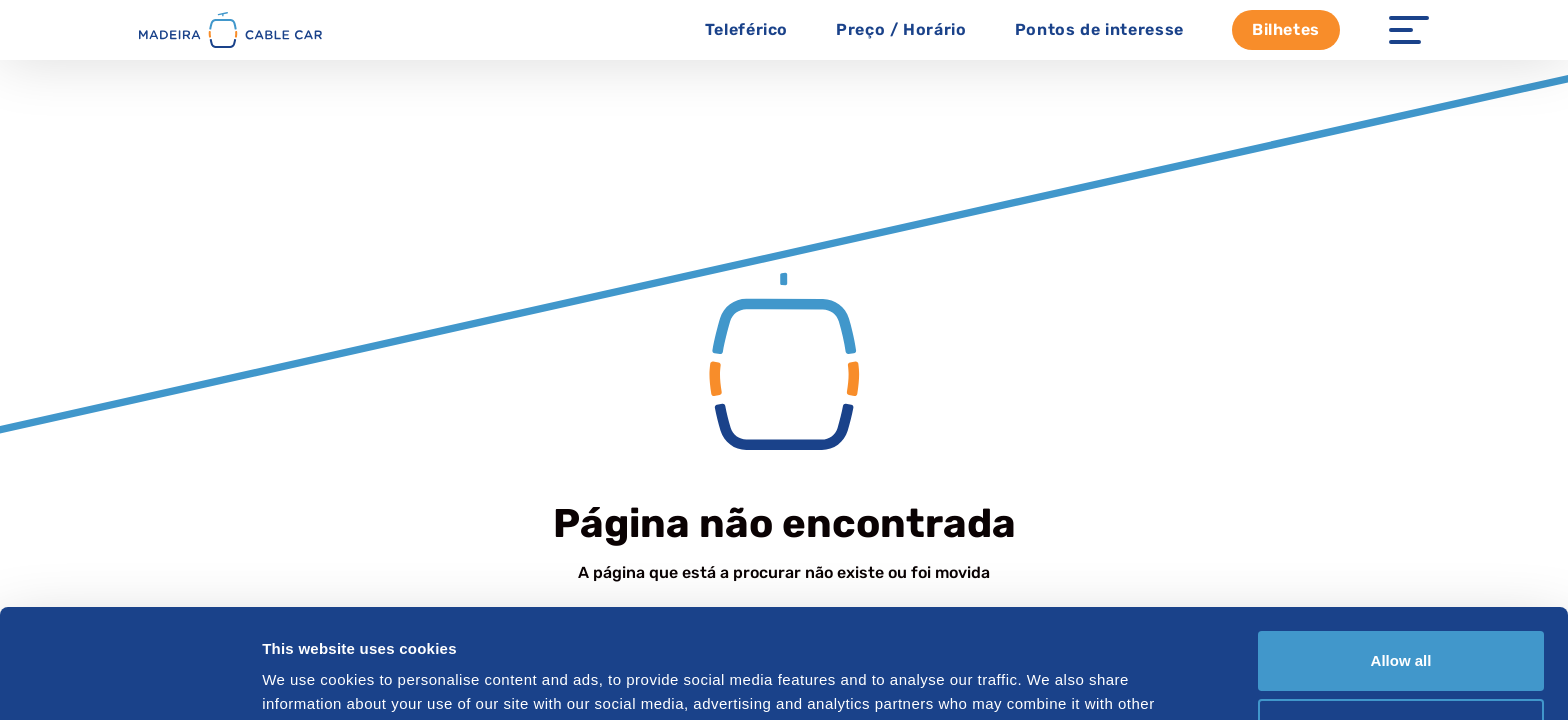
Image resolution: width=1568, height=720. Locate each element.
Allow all (1401, 558)
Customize (1402, 625)
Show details (308, 680)
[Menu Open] (1409, 30)
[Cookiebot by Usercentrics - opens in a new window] (129, 681)
